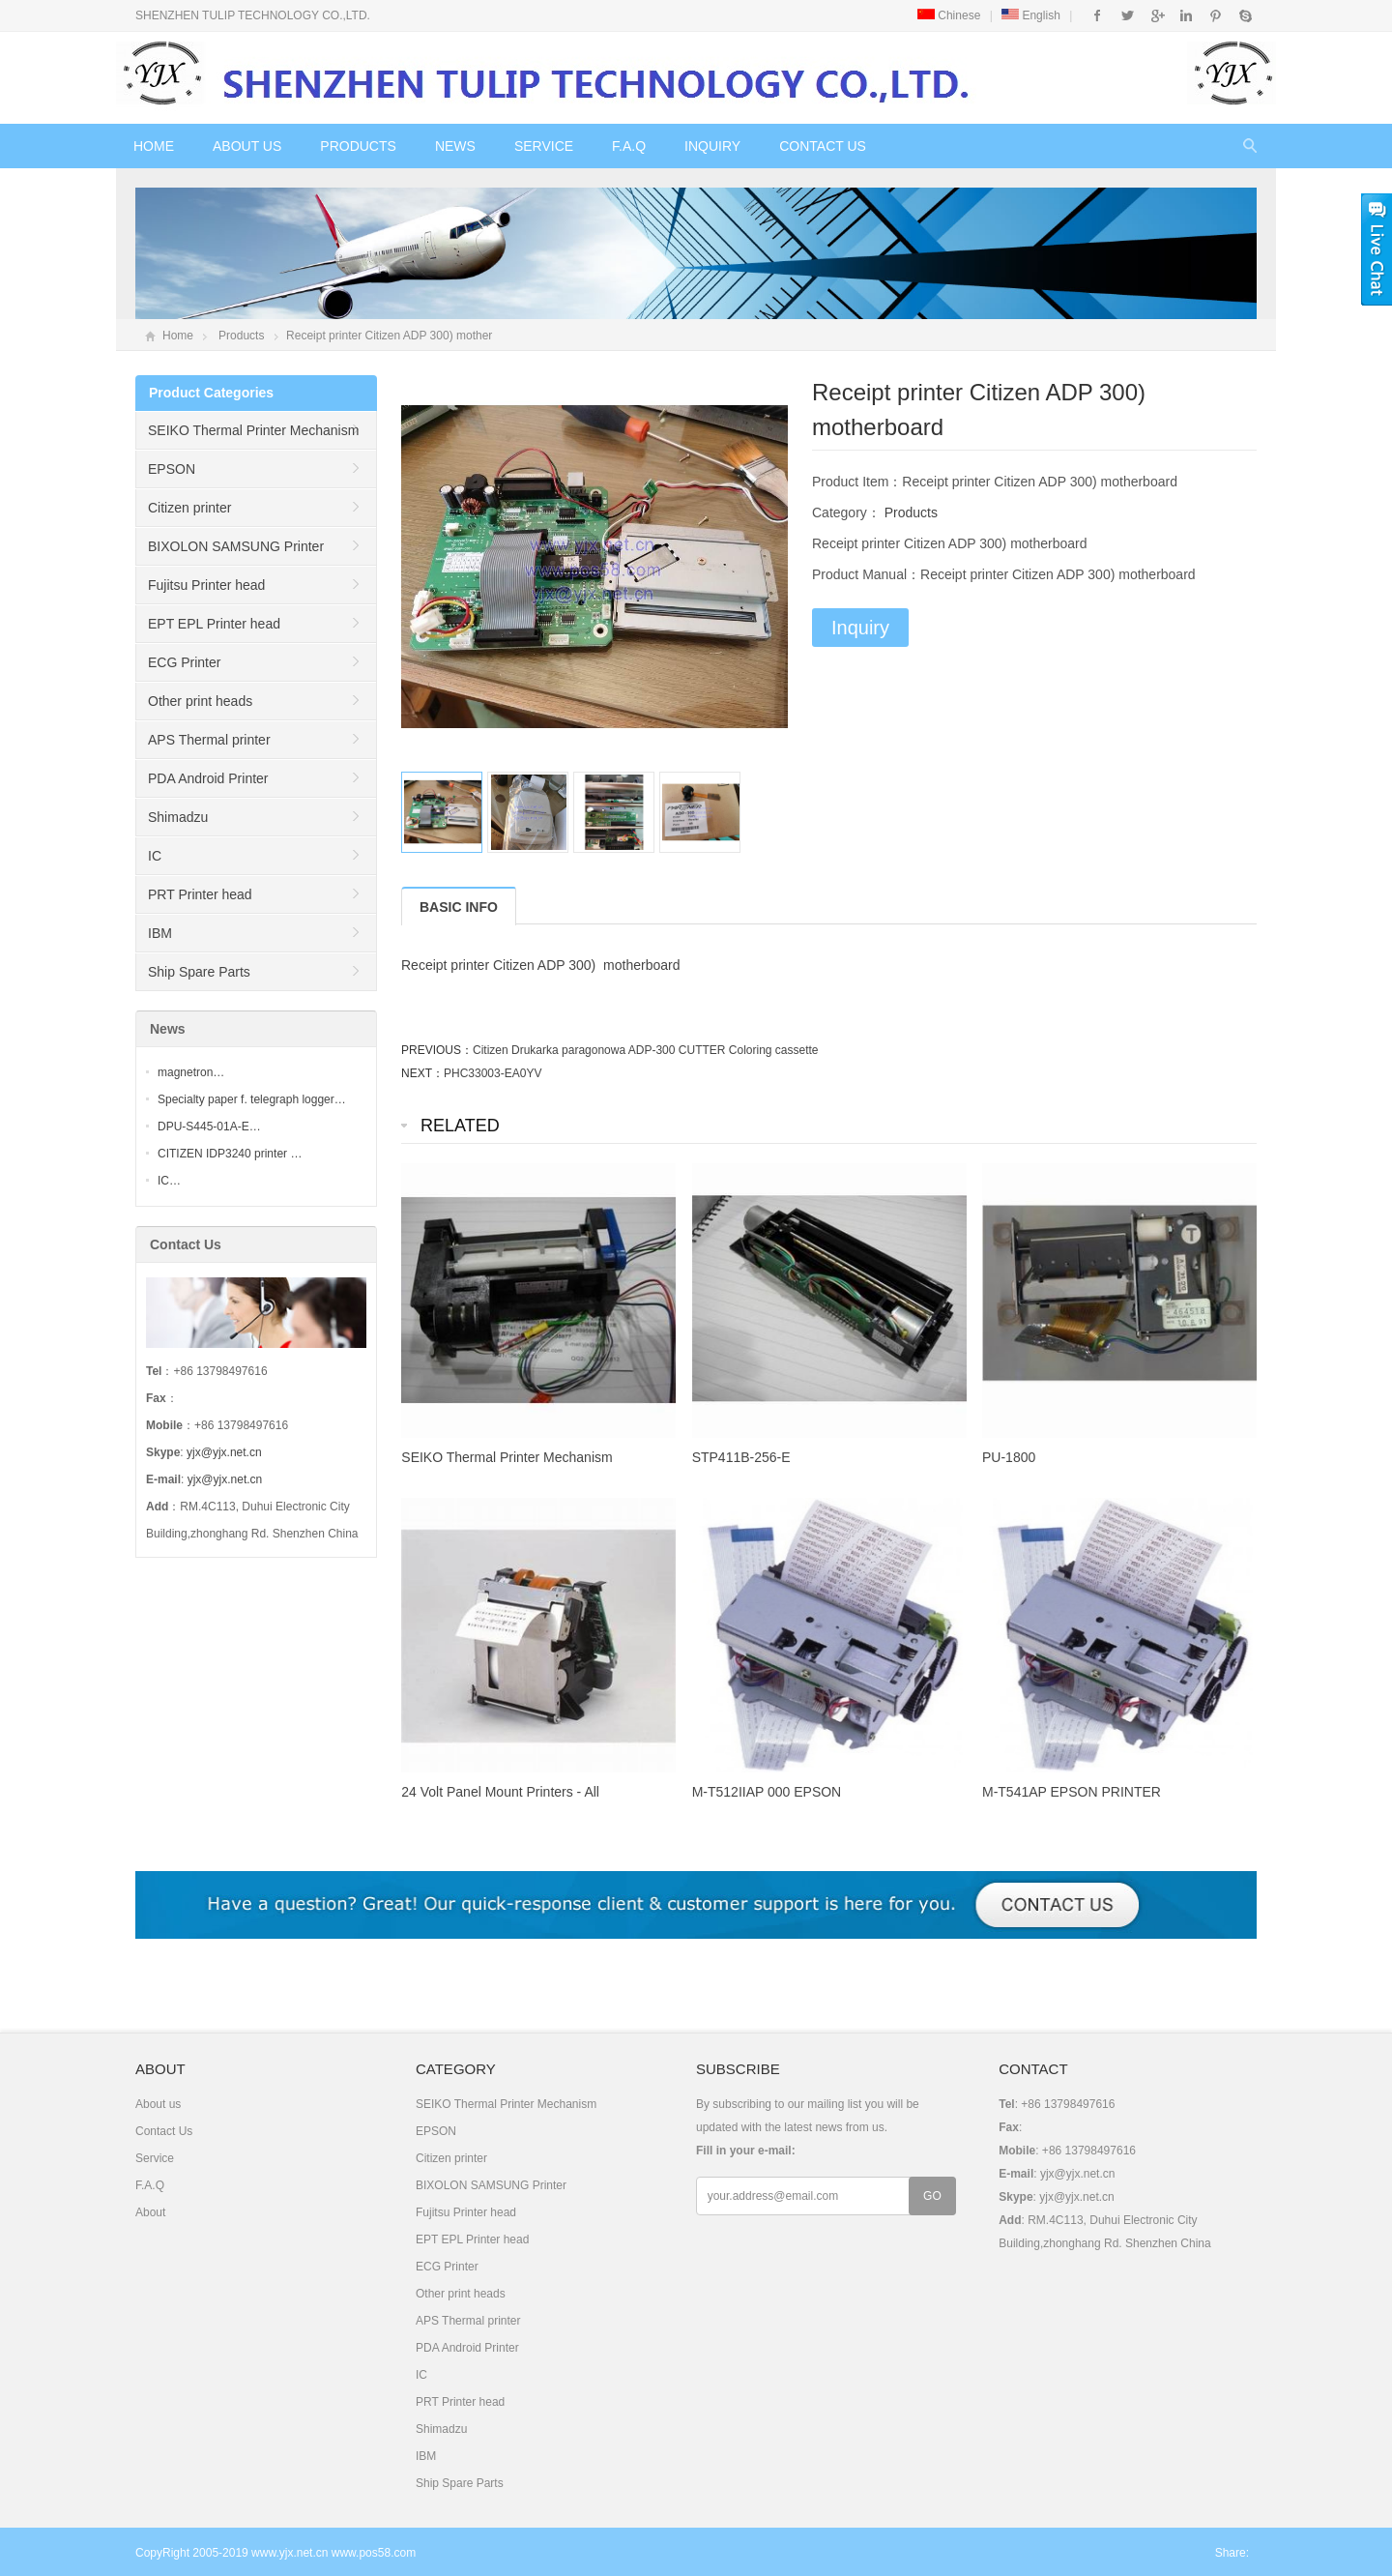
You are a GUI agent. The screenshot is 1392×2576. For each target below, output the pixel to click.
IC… (169, 1180)
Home (153, 146)
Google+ (1157, 15)
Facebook (1098, 15)
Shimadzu (178, 817)
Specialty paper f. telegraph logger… (252, 1099)
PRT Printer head (200, 894)
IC (154, 856)
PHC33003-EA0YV (492, 1073)
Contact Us (822, 146)
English (1030, 15)
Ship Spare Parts (199, 972)
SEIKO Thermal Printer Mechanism (253, 430)
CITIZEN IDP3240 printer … (230, 1153)
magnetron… (191, 1072)
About (150, 2212)
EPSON (171, 469)
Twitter (1128, 15)
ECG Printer (184, 662)
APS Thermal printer (209, 739)
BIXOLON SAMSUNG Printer (236, 546)
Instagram (1186, 15)
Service (543, 146)
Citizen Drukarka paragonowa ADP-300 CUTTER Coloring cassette (646, 1050)
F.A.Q (629, 146)
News (455, 146)
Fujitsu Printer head (206, 585)
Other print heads (200, 701)
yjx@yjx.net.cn (224, 1452)
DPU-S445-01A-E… (209, 1126)
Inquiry (712, 146)
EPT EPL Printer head (214, 623)
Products (358, 146)
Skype (1244, 15)
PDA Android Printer (208, 778)
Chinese (948, 15)
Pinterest (1216, 15)
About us (247, 146)
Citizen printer (189, 507)
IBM (160, 933)
